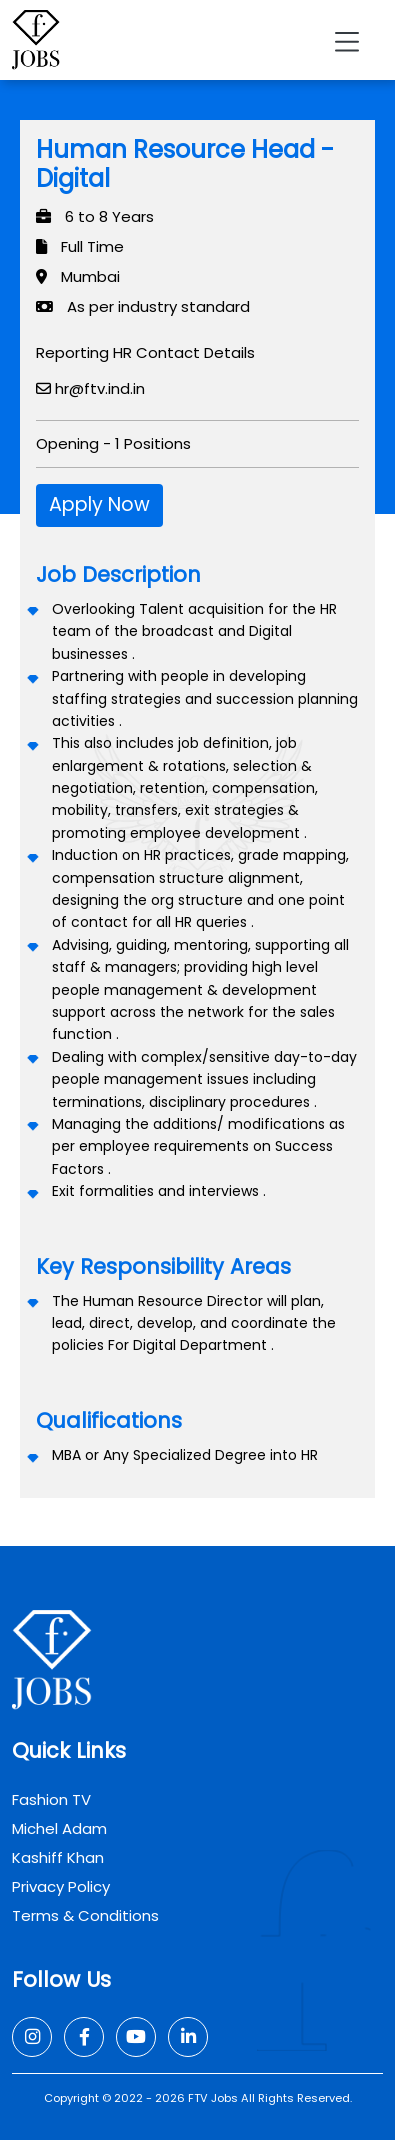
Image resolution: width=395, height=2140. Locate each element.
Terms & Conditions (85, 1915)
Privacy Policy (61, 1886)
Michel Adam (59, 1828)
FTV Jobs (213, 2098)
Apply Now (99, 504)
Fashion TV (51, 1799)
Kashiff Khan (58, 1857)
